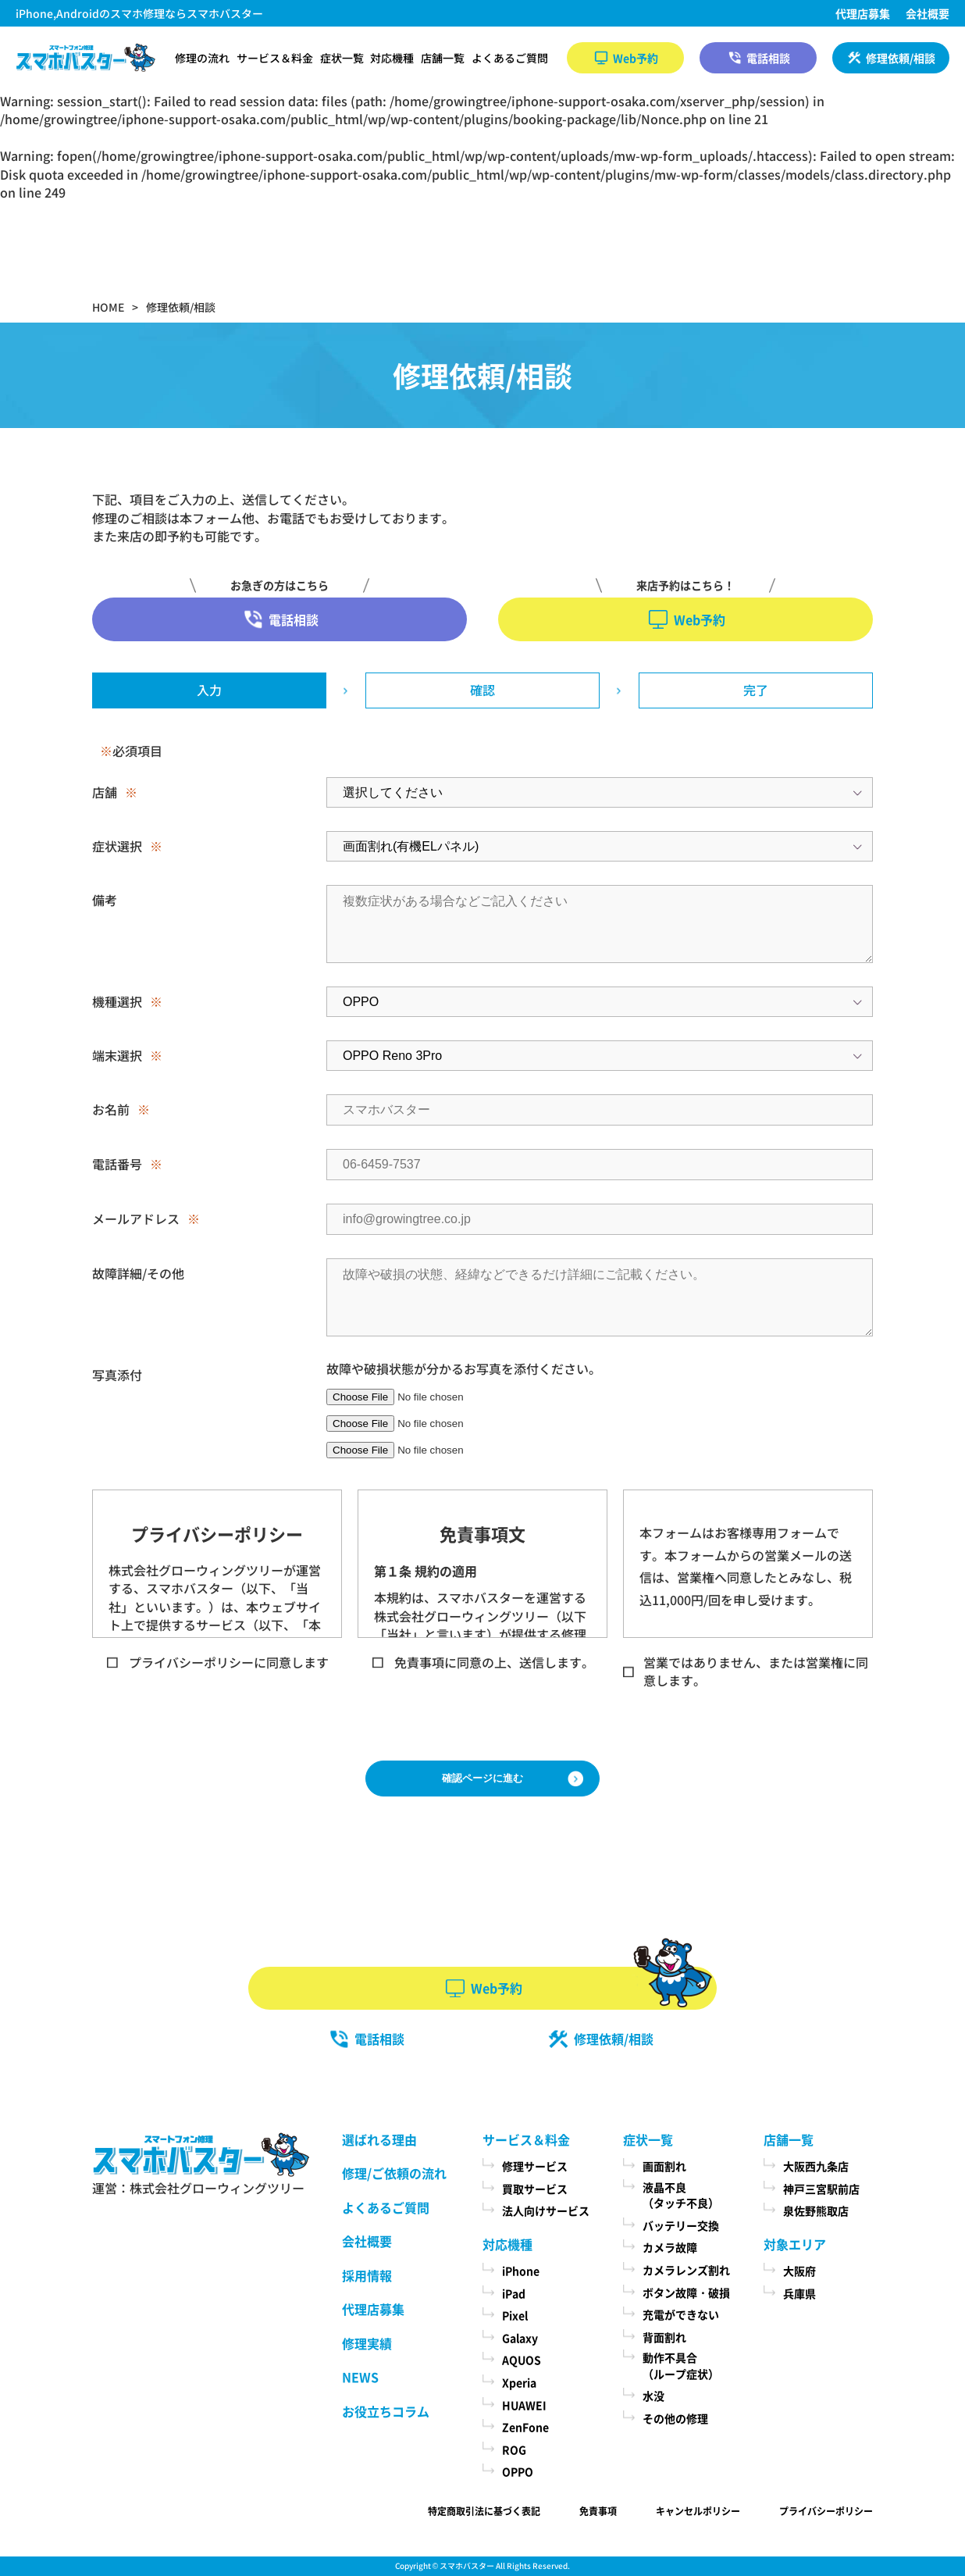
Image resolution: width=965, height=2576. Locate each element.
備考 (104, 899)
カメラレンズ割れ (686, 2270)
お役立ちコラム (385, 2411)
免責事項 (598, 2510)
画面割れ (664, 2166)
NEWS (360, 2376)
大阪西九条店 (816, 2166)
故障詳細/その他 (138, 1273)
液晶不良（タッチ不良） (681, 2195)
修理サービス (535, 2166)
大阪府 (799, 2270)
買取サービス (535, 2188)
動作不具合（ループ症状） (681, 2365)
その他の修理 (675, 2418)
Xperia (519, 2382)
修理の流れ (202, 58)
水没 (653, 2395)
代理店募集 (862, 13)
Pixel (515, 2315)
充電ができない (681, 2314)
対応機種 (392, 58)
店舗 (104, 792)
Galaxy (520, 2338)
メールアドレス (136, 1218)
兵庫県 (799, 2293)
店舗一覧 (443, 58)
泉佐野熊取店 (816, 2210)
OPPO (517, 2471)
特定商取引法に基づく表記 (484, 2510)
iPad (513, 2293)
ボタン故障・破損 (686, 2292)
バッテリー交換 (681, 2225)
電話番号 (117, 1163)
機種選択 (117, 1001)
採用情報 (367, 2275)
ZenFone (525, 2427)
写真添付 (117, 1374)
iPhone (520, 2270)
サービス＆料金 (275, 58)
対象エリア (795, 2244)
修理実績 (367, 2343)
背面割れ (664, 2337)
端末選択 (117, 1055)
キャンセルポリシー (698, 2510)
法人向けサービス (545, 2210)
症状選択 (117, 846)
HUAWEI (524, 2405)
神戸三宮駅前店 (821, 2188)
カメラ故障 (670, 2247)
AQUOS (521, 2359)
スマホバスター (467, 2565)
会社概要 (927, 13)
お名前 (111, 1109)
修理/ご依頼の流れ (394, 2173)
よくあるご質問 (510, 58)
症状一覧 (342, 58)
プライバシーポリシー (826, 2510)
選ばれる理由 (379, 2139)
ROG (514, 2449)
